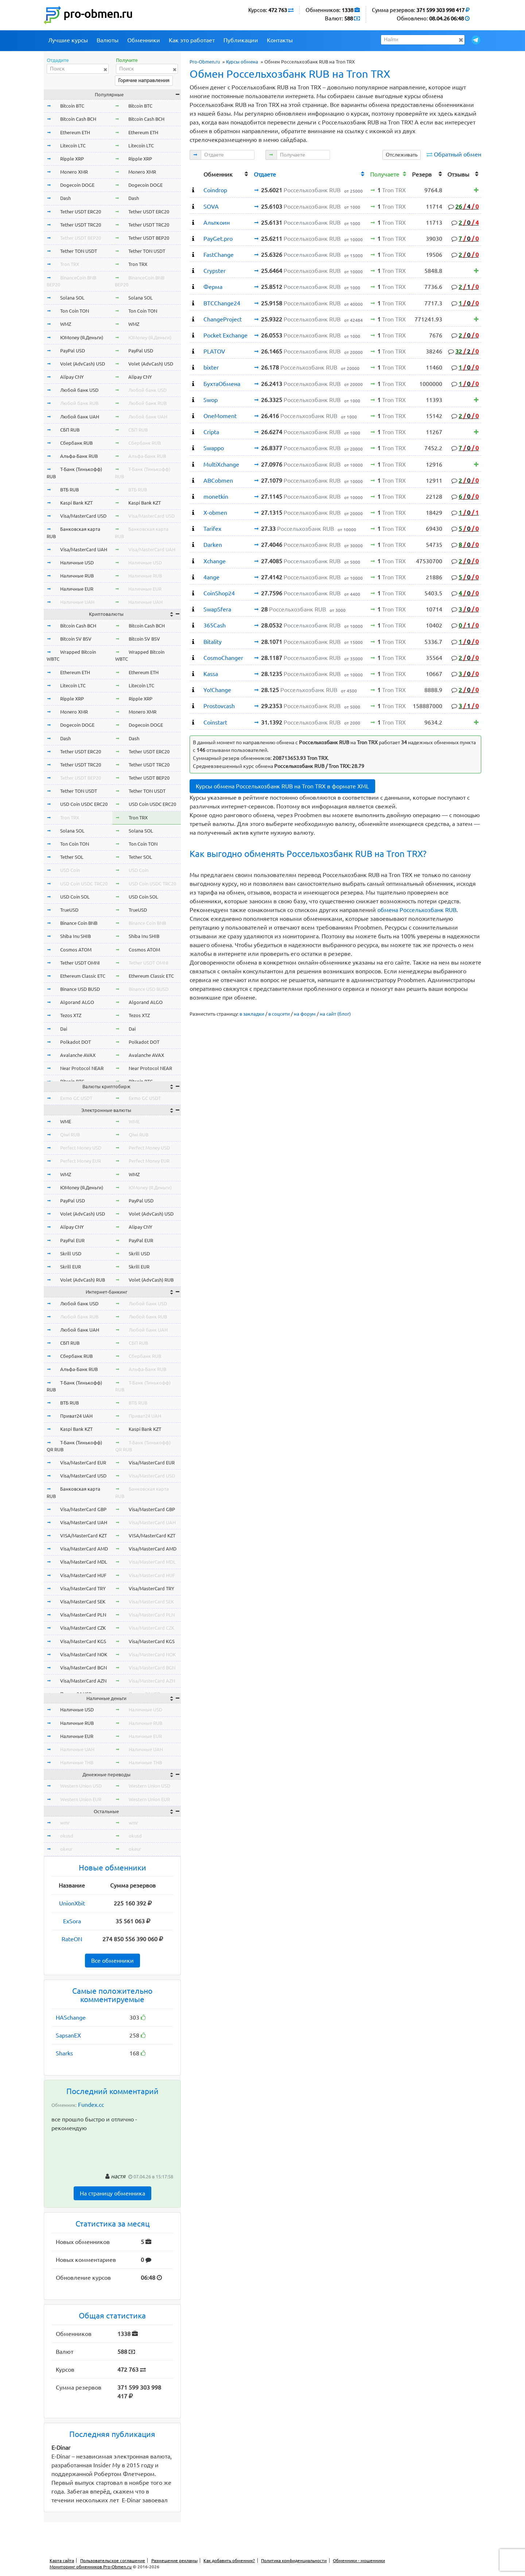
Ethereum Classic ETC (82, 975)
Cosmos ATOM (76, 949)
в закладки (252, 1013)
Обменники (143, 40)
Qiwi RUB (70, 1134)
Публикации (240, 40)
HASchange (71, 2017)
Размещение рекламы (174, 2560)
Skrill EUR (70, 1266)
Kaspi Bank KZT (76, 502)
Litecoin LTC (73, 145)
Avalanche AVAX (78, 1055)
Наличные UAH (77, 602)
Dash (65, 198)
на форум (305, 1013)
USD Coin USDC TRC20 (84, 883)
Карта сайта (62, 2560)
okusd (66, 1835)
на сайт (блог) (335, 1013)
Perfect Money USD (80, 1147)
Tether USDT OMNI (80, 962)
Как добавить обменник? (229, 2560)
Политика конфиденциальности (294, 2560)
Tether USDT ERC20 (80, 211)
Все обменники (112, 1960)
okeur (66, 1848)
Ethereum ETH (75, 132)
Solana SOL (72, 297)
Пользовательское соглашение (112, 2560)
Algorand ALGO (77, 1002)
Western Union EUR (80, 1799)
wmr (65, 1822)
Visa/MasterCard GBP (83, 1509)
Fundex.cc (91, 2104)
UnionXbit (72, 1903)
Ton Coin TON (74, 310)
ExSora (72, 1921)
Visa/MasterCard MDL (83, 1561)
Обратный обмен (457, 154)
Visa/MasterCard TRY (83, 1588)
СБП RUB (69, 429)
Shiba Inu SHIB (75, 936)
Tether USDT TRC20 (80, 224)
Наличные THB (76, 1762)
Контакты (280, 40)
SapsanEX (68, 2035)
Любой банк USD (79, 390)
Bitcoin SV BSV (76, 638)
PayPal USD (72, 350)
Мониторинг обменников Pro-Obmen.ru (91, 2566)
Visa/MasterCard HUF (83, 1575)
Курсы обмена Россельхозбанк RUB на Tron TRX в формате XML (282, 786)
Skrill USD (70, 1253)
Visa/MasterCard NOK (83, 1654)
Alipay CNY (72, 376)
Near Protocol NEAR (82, 1068)
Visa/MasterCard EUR (83, 1462)
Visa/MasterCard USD (83, 515)
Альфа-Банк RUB (79, 456)
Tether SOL (71, 857)
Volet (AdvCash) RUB (82, 1279)
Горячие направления (144, 80)
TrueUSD (69, 909)
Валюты (107, 40)
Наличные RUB (77, 575)
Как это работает (192, 40)
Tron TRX (69, 264)
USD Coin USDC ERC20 (84, 804)
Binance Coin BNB (78, 923)
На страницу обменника (112, 2193)
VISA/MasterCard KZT (83, 1535)
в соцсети (279, 1013)
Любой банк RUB (79, 403)
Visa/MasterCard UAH (83, 549)
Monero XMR (74, 171)
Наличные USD (77, 562)
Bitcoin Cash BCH (78, 118)
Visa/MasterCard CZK (83, 1627)
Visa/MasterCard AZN (83, 1680)
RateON (72, 1939)
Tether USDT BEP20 (80, 237)
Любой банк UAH (79, 416)
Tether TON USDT (78, 251)
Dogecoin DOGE (77, 185)
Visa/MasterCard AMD (84, 1548)
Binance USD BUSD (80, 989)
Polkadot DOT (75, 1041)
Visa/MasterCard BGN (83, 1667)
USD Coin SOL (75, 896)
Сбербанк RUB (76, 442)
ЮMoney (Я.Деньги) (81, 337)
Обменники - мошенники (359, 2560)
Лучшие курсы (68, 40)
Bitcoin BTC (72, 105)
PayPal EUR (72, 1240)
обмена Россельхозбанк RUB (416, 910)
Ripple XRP (72, 158)
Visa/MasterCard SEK (82, 1601)
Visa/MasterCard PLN (83, 1614)
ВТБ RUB (69, 489)
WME (65, 1121)
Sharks (64, 2053)
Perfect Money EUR (80, 1160)
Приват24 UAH (76, 1415)
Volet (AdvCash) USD (82, 363)
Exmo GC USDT (76, 1098)
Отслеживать (401, 155)
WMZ (65, 324)
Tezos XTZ (70, 1015)
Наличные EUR (76, 588)
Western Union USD (81, 1785)
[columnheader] (195, 173)
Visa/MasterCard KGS (83, 1641)
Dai (63, 1028)
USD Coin (70, 870)
